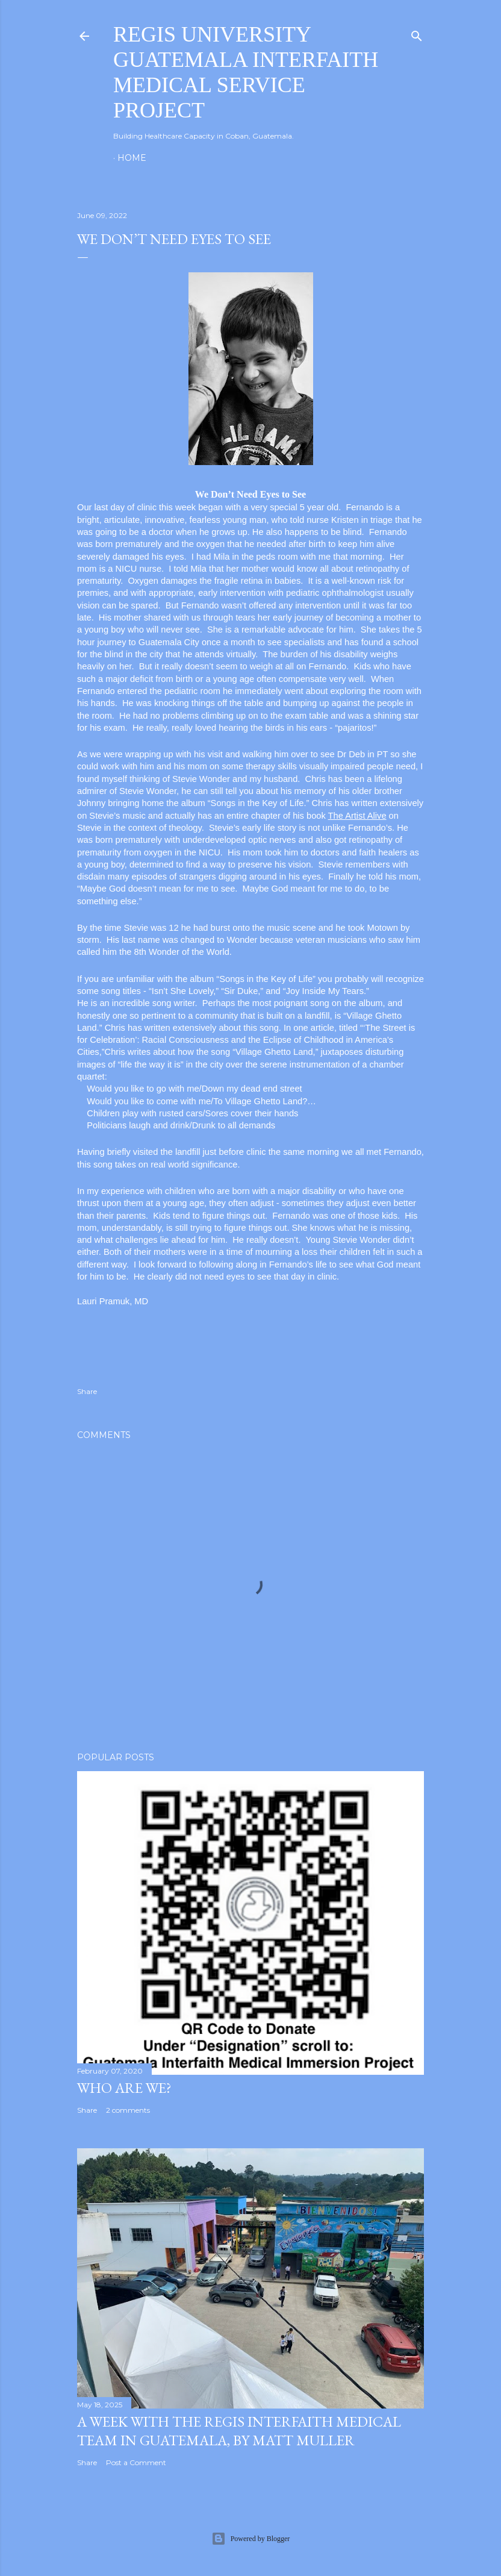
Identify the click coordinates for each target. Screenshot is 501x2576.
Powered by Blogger (250, 2538)
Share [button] (87, 1391)
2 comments (128, 2110)
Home (131, 157)
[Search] (416, 33)
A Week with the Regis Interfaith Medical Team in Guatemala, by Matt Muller (239, 2430)
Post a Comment (136, 2462)
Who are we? (124, 2087)
